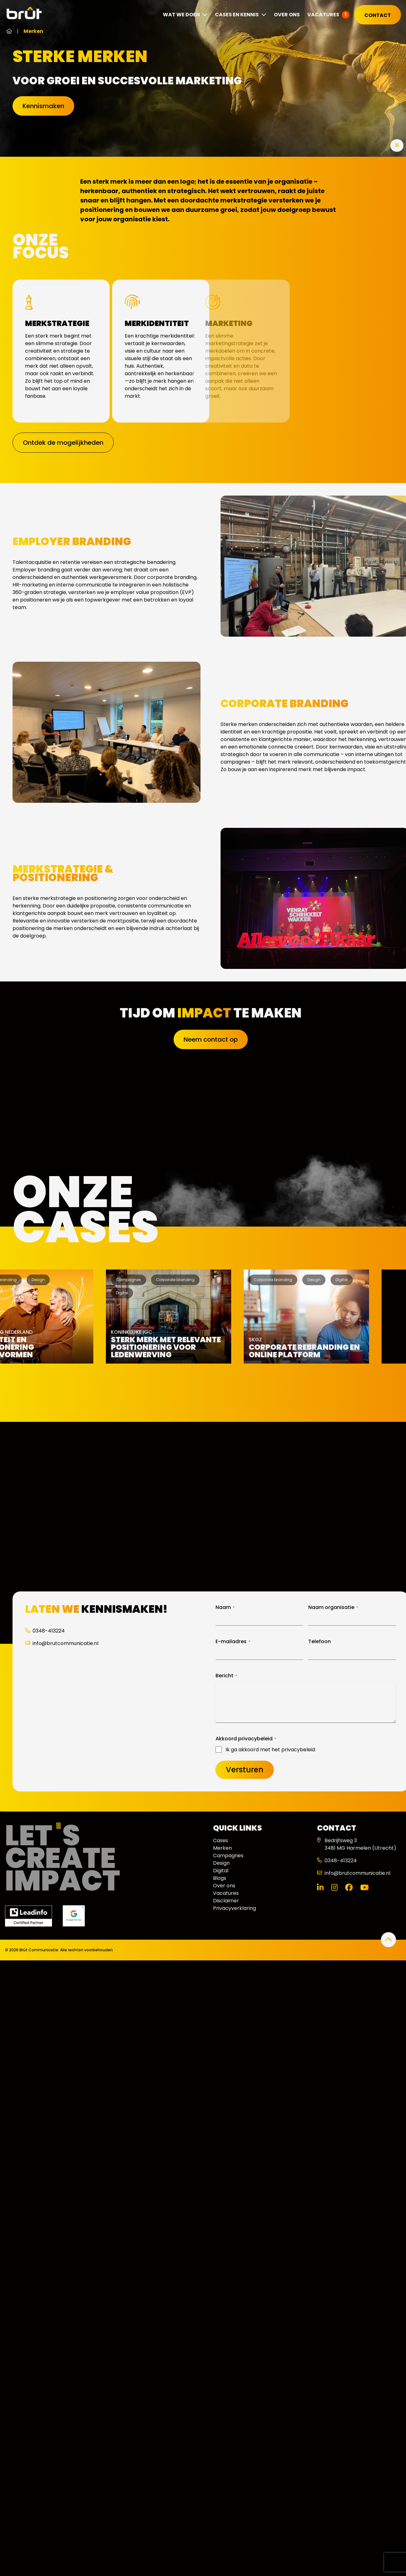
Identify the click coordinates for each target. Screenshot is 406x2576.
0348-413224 (45, 1630)
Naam (225, 1607)
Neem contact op (211, 1039)
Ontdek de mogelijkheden (63, 442)
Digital (220, 1870)
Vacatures (323, 14)
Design (221, 1863)
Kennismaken (43, 106)
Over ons (287, 14)
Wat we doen (185, 14)
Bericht (226, 1675)
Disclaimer (226, 1900)
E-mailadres (233, 1641)
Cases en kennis (240, 14)
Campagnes (228, 1855)
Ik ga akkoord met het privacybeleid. (271, 1749)
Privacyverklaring (234, 1908)
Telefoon (319, 1641)
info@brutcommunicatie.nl (61, 1643)
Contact (377, 15)
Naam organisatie (333, 1607)
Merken (222, 1848)
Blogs (219, 1878)
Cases (220, 1840)
